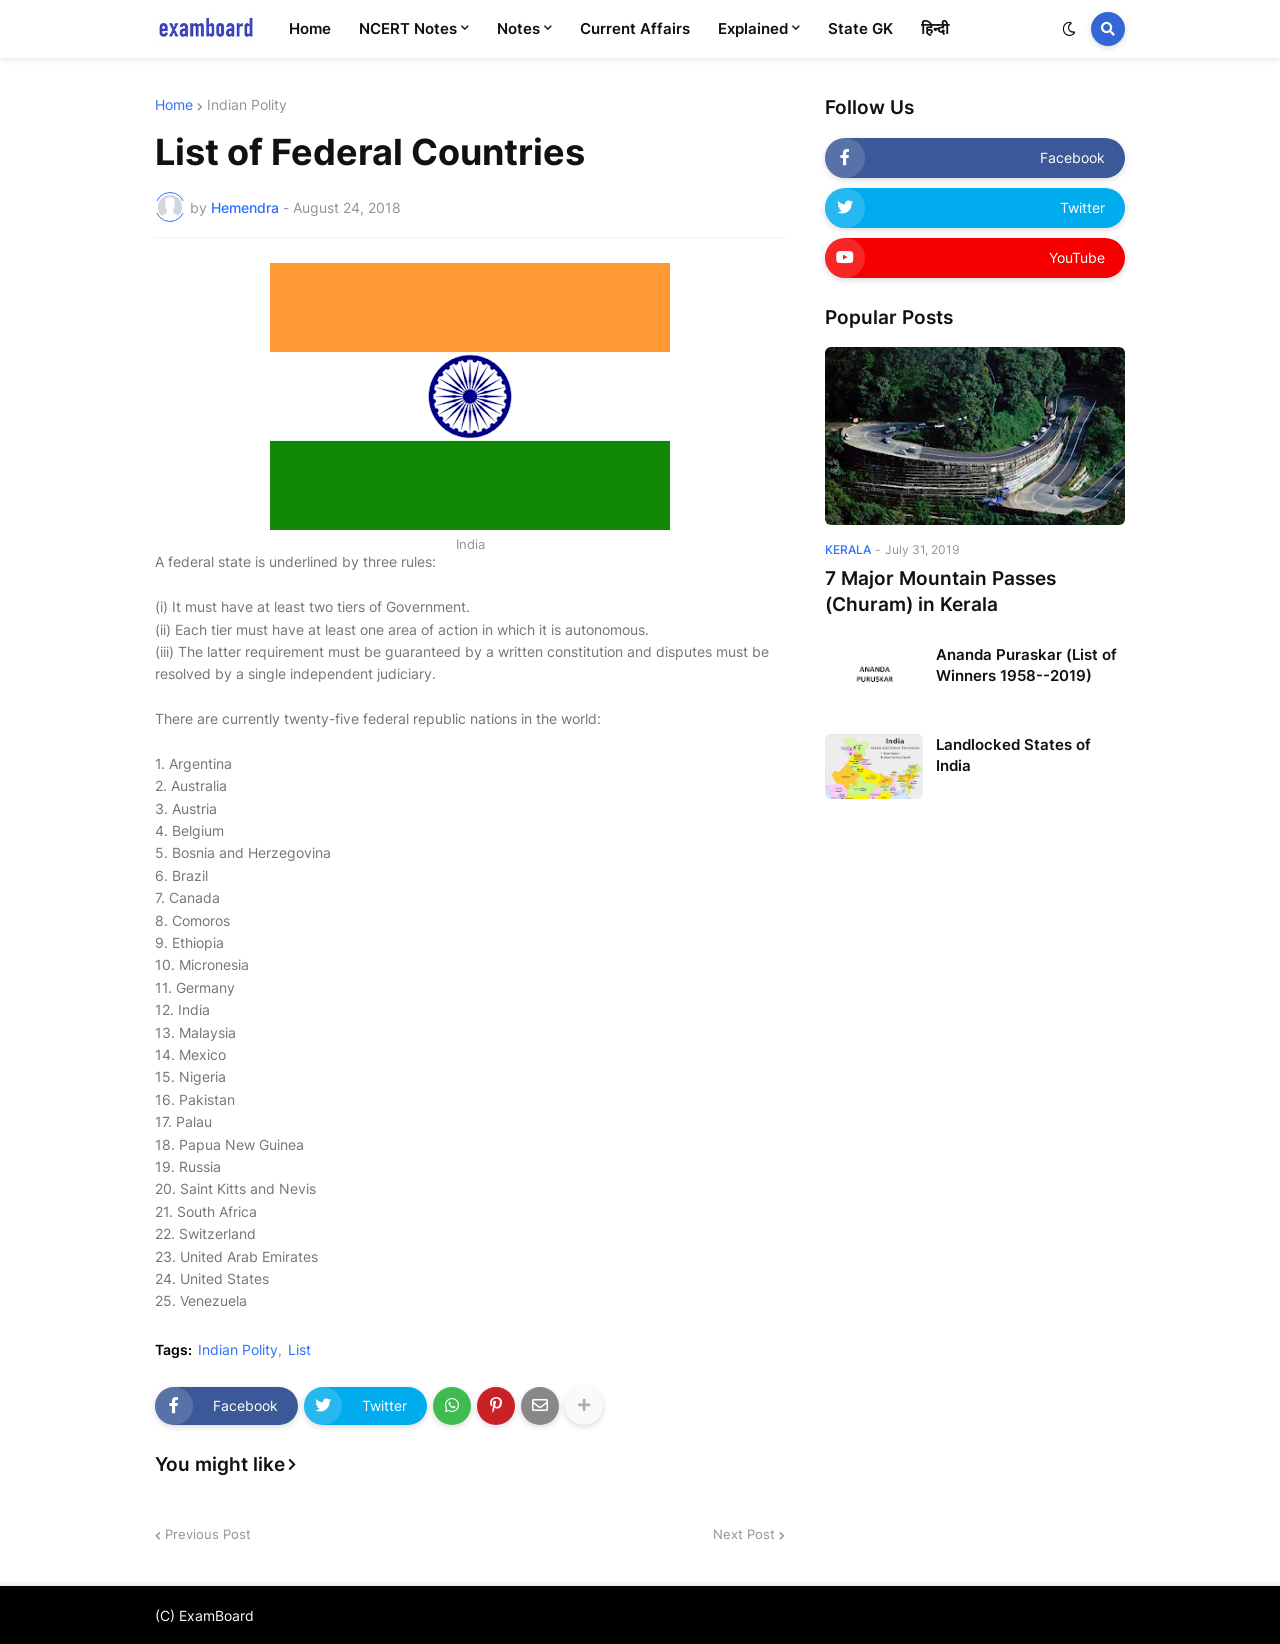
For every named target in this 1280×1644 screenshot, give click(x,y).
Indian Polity (247, 105)
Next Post (744, 1534)
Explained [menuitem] (753, 28)
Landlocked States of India (1013, 755)
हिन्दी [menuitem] (935, 28)
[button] (1069, 29)
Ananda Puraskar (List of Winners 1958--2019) (1026, 665)
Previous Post (208, 1534)
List (299, 1350)
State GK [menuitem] (860, 28)
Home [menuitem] (310, 28)
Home (174, 105)
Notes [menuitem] (518, 28)
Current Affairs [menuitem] (635, 28)
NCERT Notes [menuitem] (408, 28)
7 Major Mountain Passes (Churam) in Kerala (940, 592)
